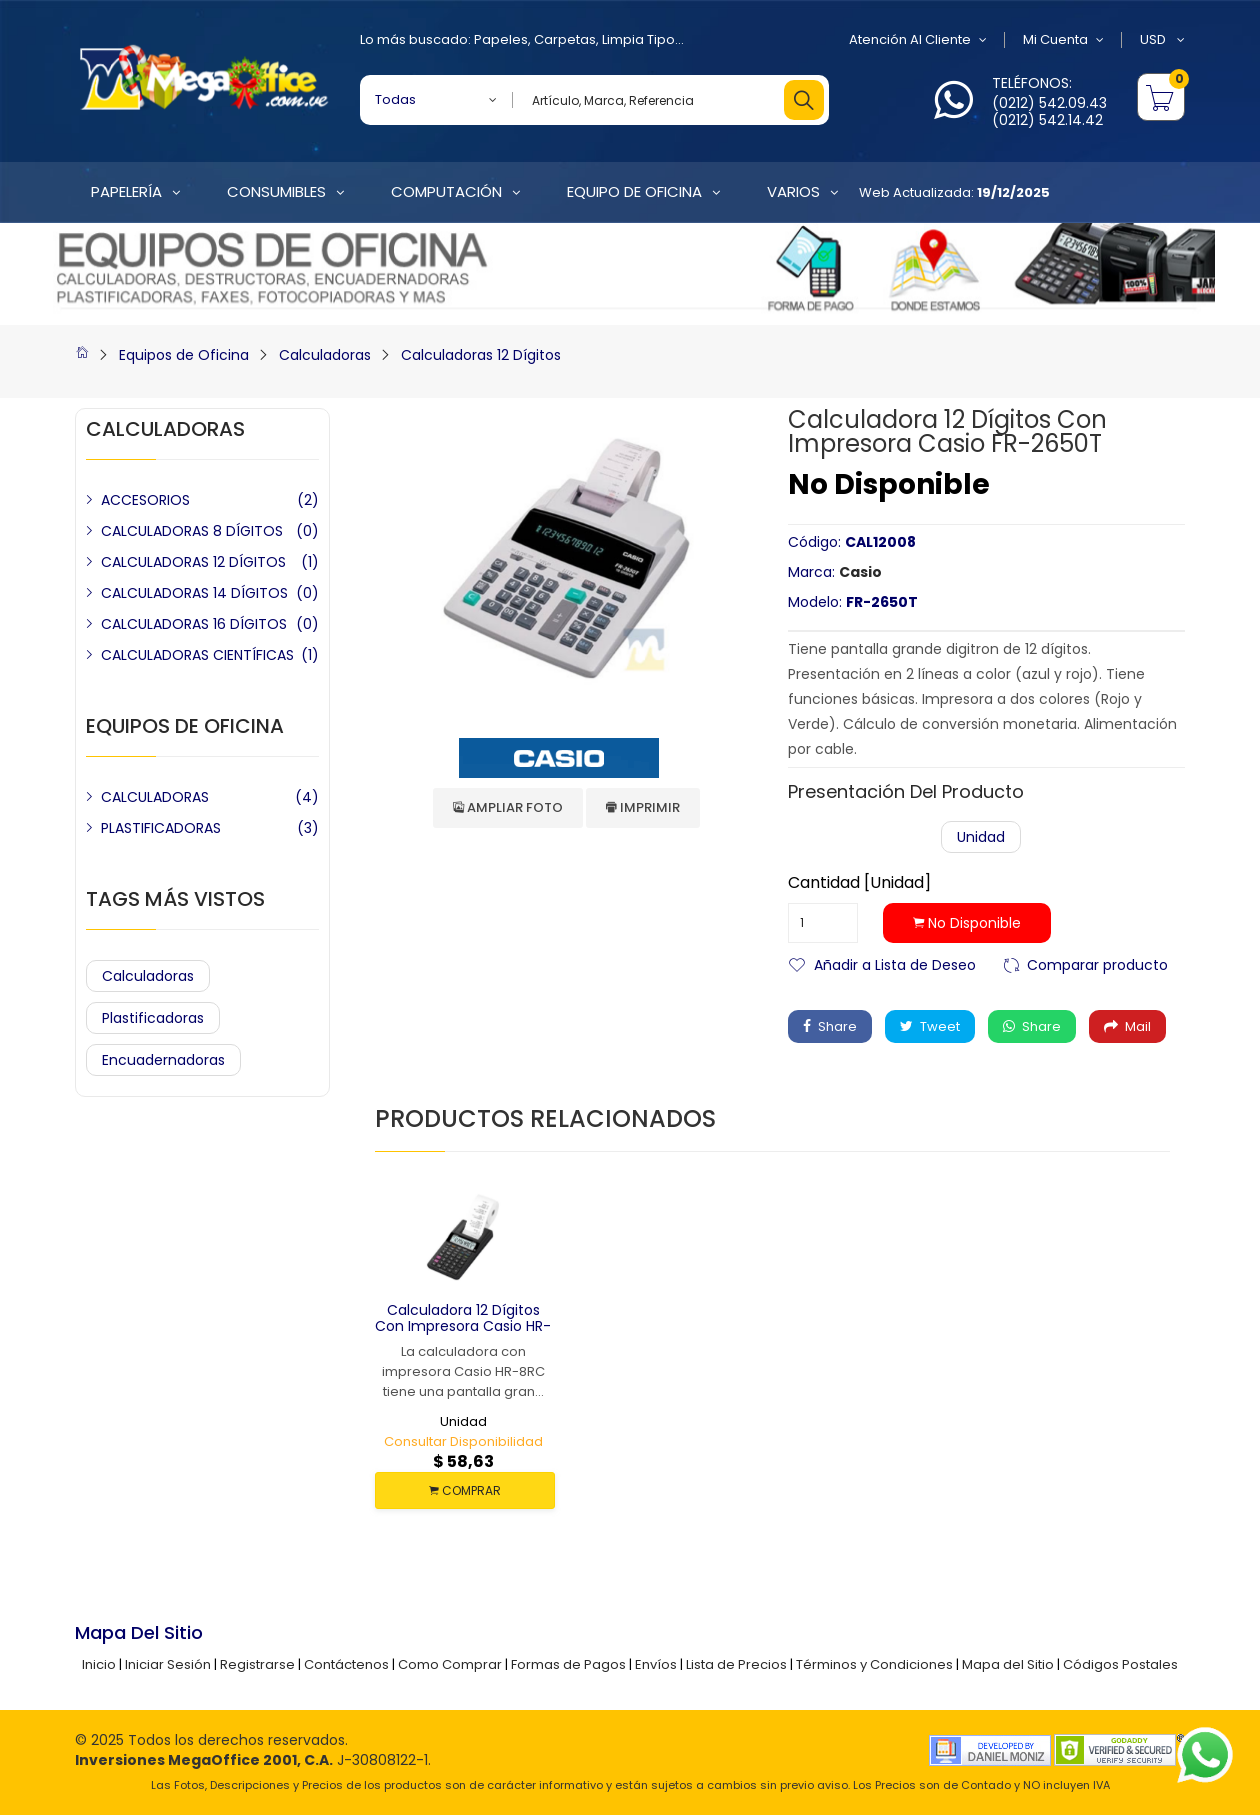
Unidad (981, 837)
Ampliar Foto (508, 807)
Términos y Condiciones (874, 1664)
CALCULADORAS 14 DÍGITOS (194, 593)
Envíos (656, 1664)
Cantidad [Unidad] (859, 883)
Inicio (99, 1664)
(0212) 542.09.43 (1049, 103)
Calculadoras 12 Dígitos (481, 355)
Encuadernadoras (163, 1060)
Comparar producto (1097, 963)
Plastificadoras (153, 1018)
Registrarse (257, 1664)
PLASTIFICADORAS (161, 828)
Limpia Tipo (638, 39)
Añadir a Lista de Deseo (895, 963)
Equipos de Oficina (184, 355)
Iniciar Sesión (168, 1664)
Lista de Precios (736, 1664)
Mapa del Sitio (1008, 1664)
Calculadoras (325, 355)
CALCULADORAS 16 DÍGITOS (194, 624)
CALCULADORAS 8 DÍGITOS (192, 531)
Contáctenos (346, 1664)
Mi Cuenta (1063, 40)
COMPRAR (465, 1490)
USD (1162, 40)
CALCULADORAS (155, 797)
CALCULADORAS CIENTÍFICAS (197, 655)
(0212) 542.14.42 (1047, 120)
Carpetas (565, 39)
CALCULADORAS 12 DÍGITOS (193, 562)
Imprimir (643, 807)
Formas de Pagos (568, 1664)
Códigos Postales (1120, 1664)
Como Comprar (450, 1664)
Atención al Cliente (918, 40)
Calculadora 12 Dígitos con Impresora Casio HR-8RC (463, 1327)
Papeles (501, 39)
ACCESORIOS (145, 500)
